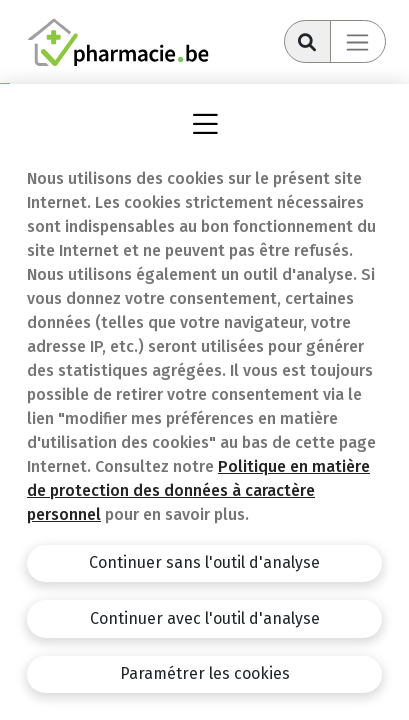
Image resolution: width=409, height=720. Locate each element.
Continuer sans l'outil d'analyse (204, 562)
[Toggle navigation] (358, 41)
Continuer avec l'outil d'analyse (205, 618)
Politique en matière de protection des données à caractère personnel (198, 490)
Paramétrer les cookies (205, 673)
